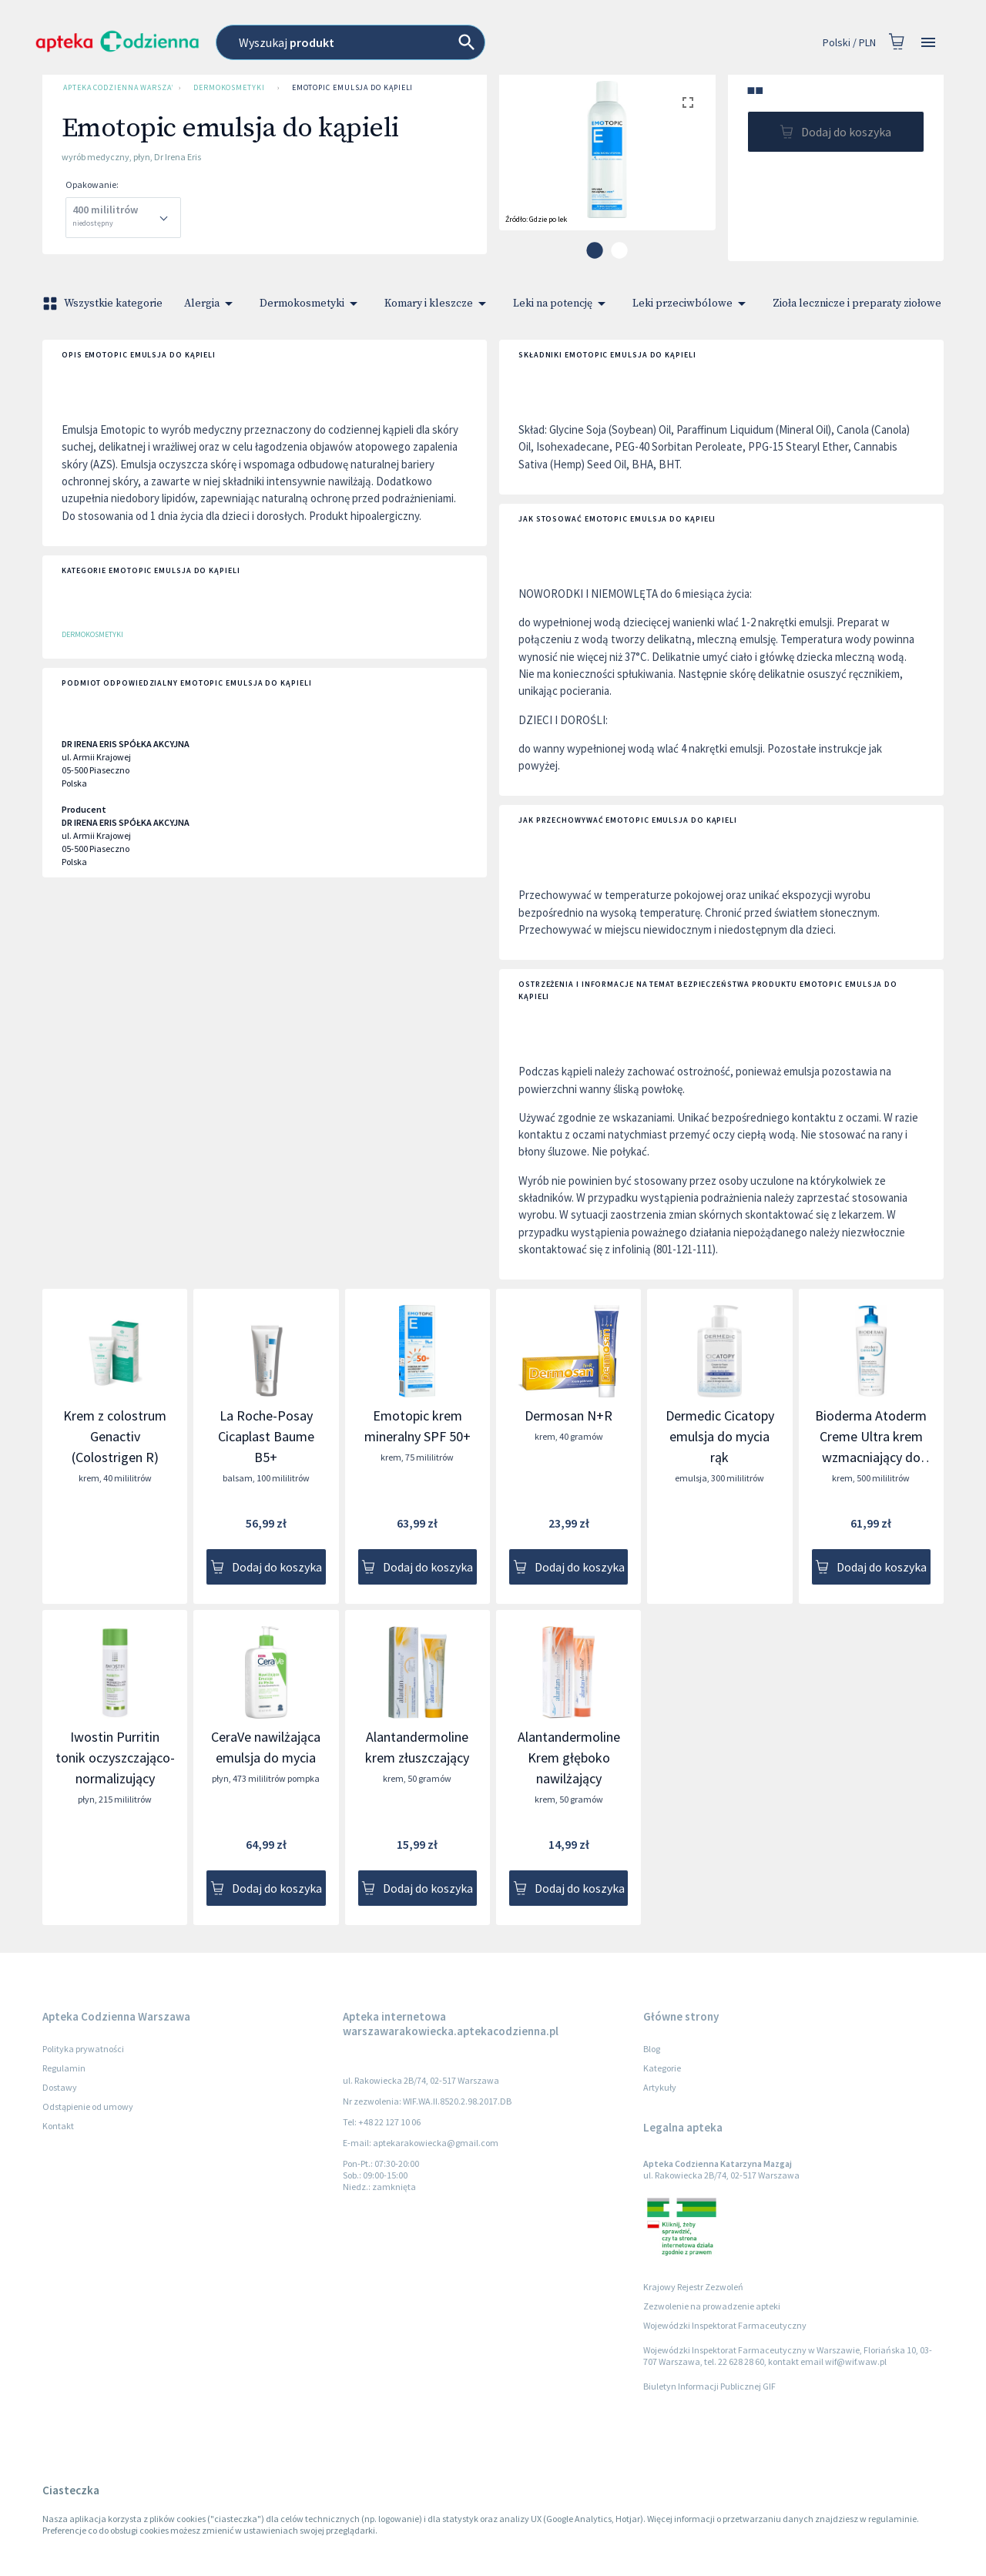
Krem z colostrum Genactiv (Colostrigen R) (114, 1436)
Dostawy (59, 2087)
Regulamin (64, 2068)
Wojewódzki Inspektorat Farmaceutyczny (725, 2325)
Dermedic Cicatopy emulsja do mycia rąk (720, 1436)
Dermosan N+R (568, 1415)
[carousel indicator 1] (594, 250)
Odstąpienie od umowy (87, 2106)
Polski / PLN (849, 42)
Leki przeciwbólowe (691, 303)
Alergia (211, 303)
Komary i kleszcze (438, 303)
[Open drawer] (928, 42)
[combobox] (420, 42)
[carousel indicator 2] (619, 250)
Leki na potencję (562, 303)
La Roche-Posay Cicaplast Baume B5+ (266, 1436)
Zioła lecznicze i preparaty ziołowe (866, 303)
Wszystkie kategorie (104, 303)
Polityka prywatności (83, 2048)
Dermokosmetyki (229, 88)
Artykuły (659, 2087)
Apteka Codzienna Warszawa (115, 88)
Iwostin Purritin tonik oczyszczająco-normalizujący (115, 1757)
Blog (651, 2048)
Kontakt (58, 2126)
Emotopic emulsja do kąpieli (353, 88)
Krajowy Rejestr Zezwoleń (693, 2287)
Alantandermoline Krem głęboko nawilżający (569, 1757)
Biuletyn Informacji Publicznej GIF (709, 2386)
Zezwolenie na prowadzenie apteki (711, 2306)
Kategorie (662, 2068)
